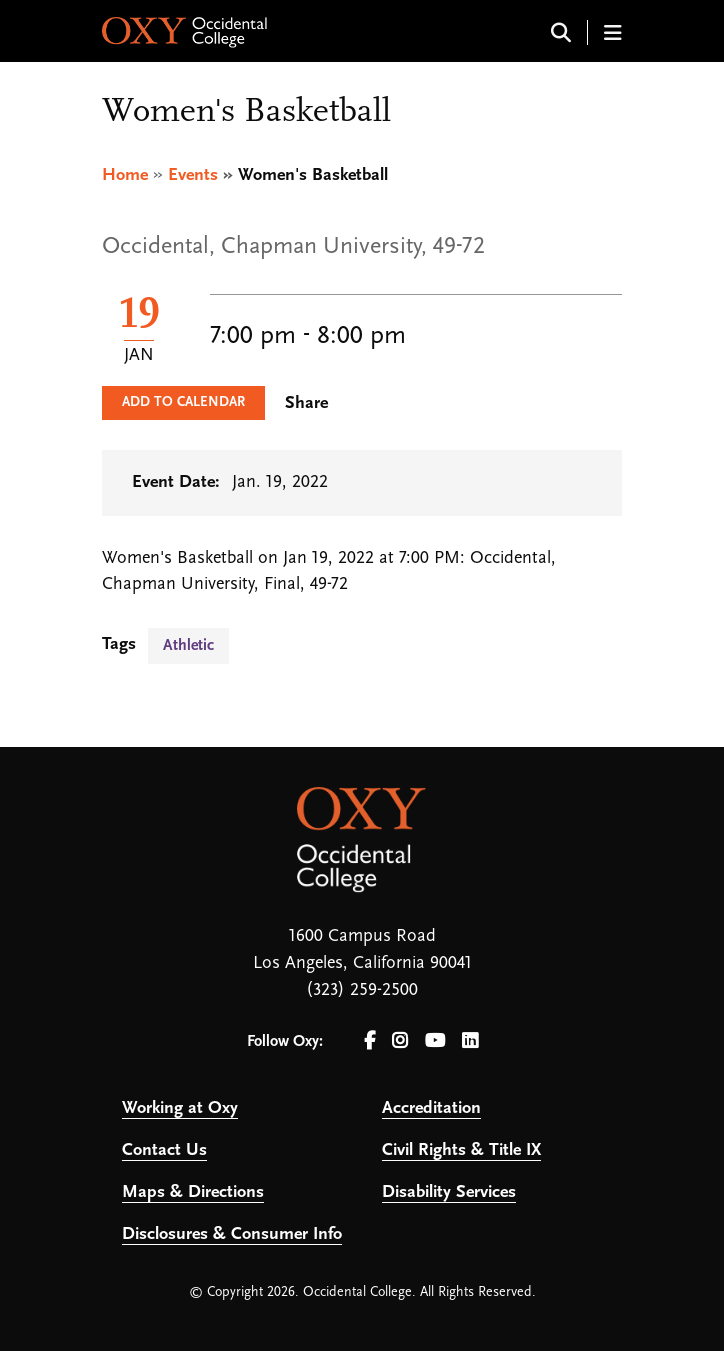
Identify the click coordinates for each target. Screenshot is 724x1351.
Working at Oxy (180, 1108)
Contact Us (164, 1150)
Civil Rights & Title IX (461, 1150)
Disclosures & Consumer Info (232, 1234)
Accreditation (431, 1108)
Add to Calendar (183, 402)
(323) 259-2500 (362, 990)
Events (193, 175)
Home (125, 175)
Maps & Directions (193, 1192)
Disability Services (449, 1192)
